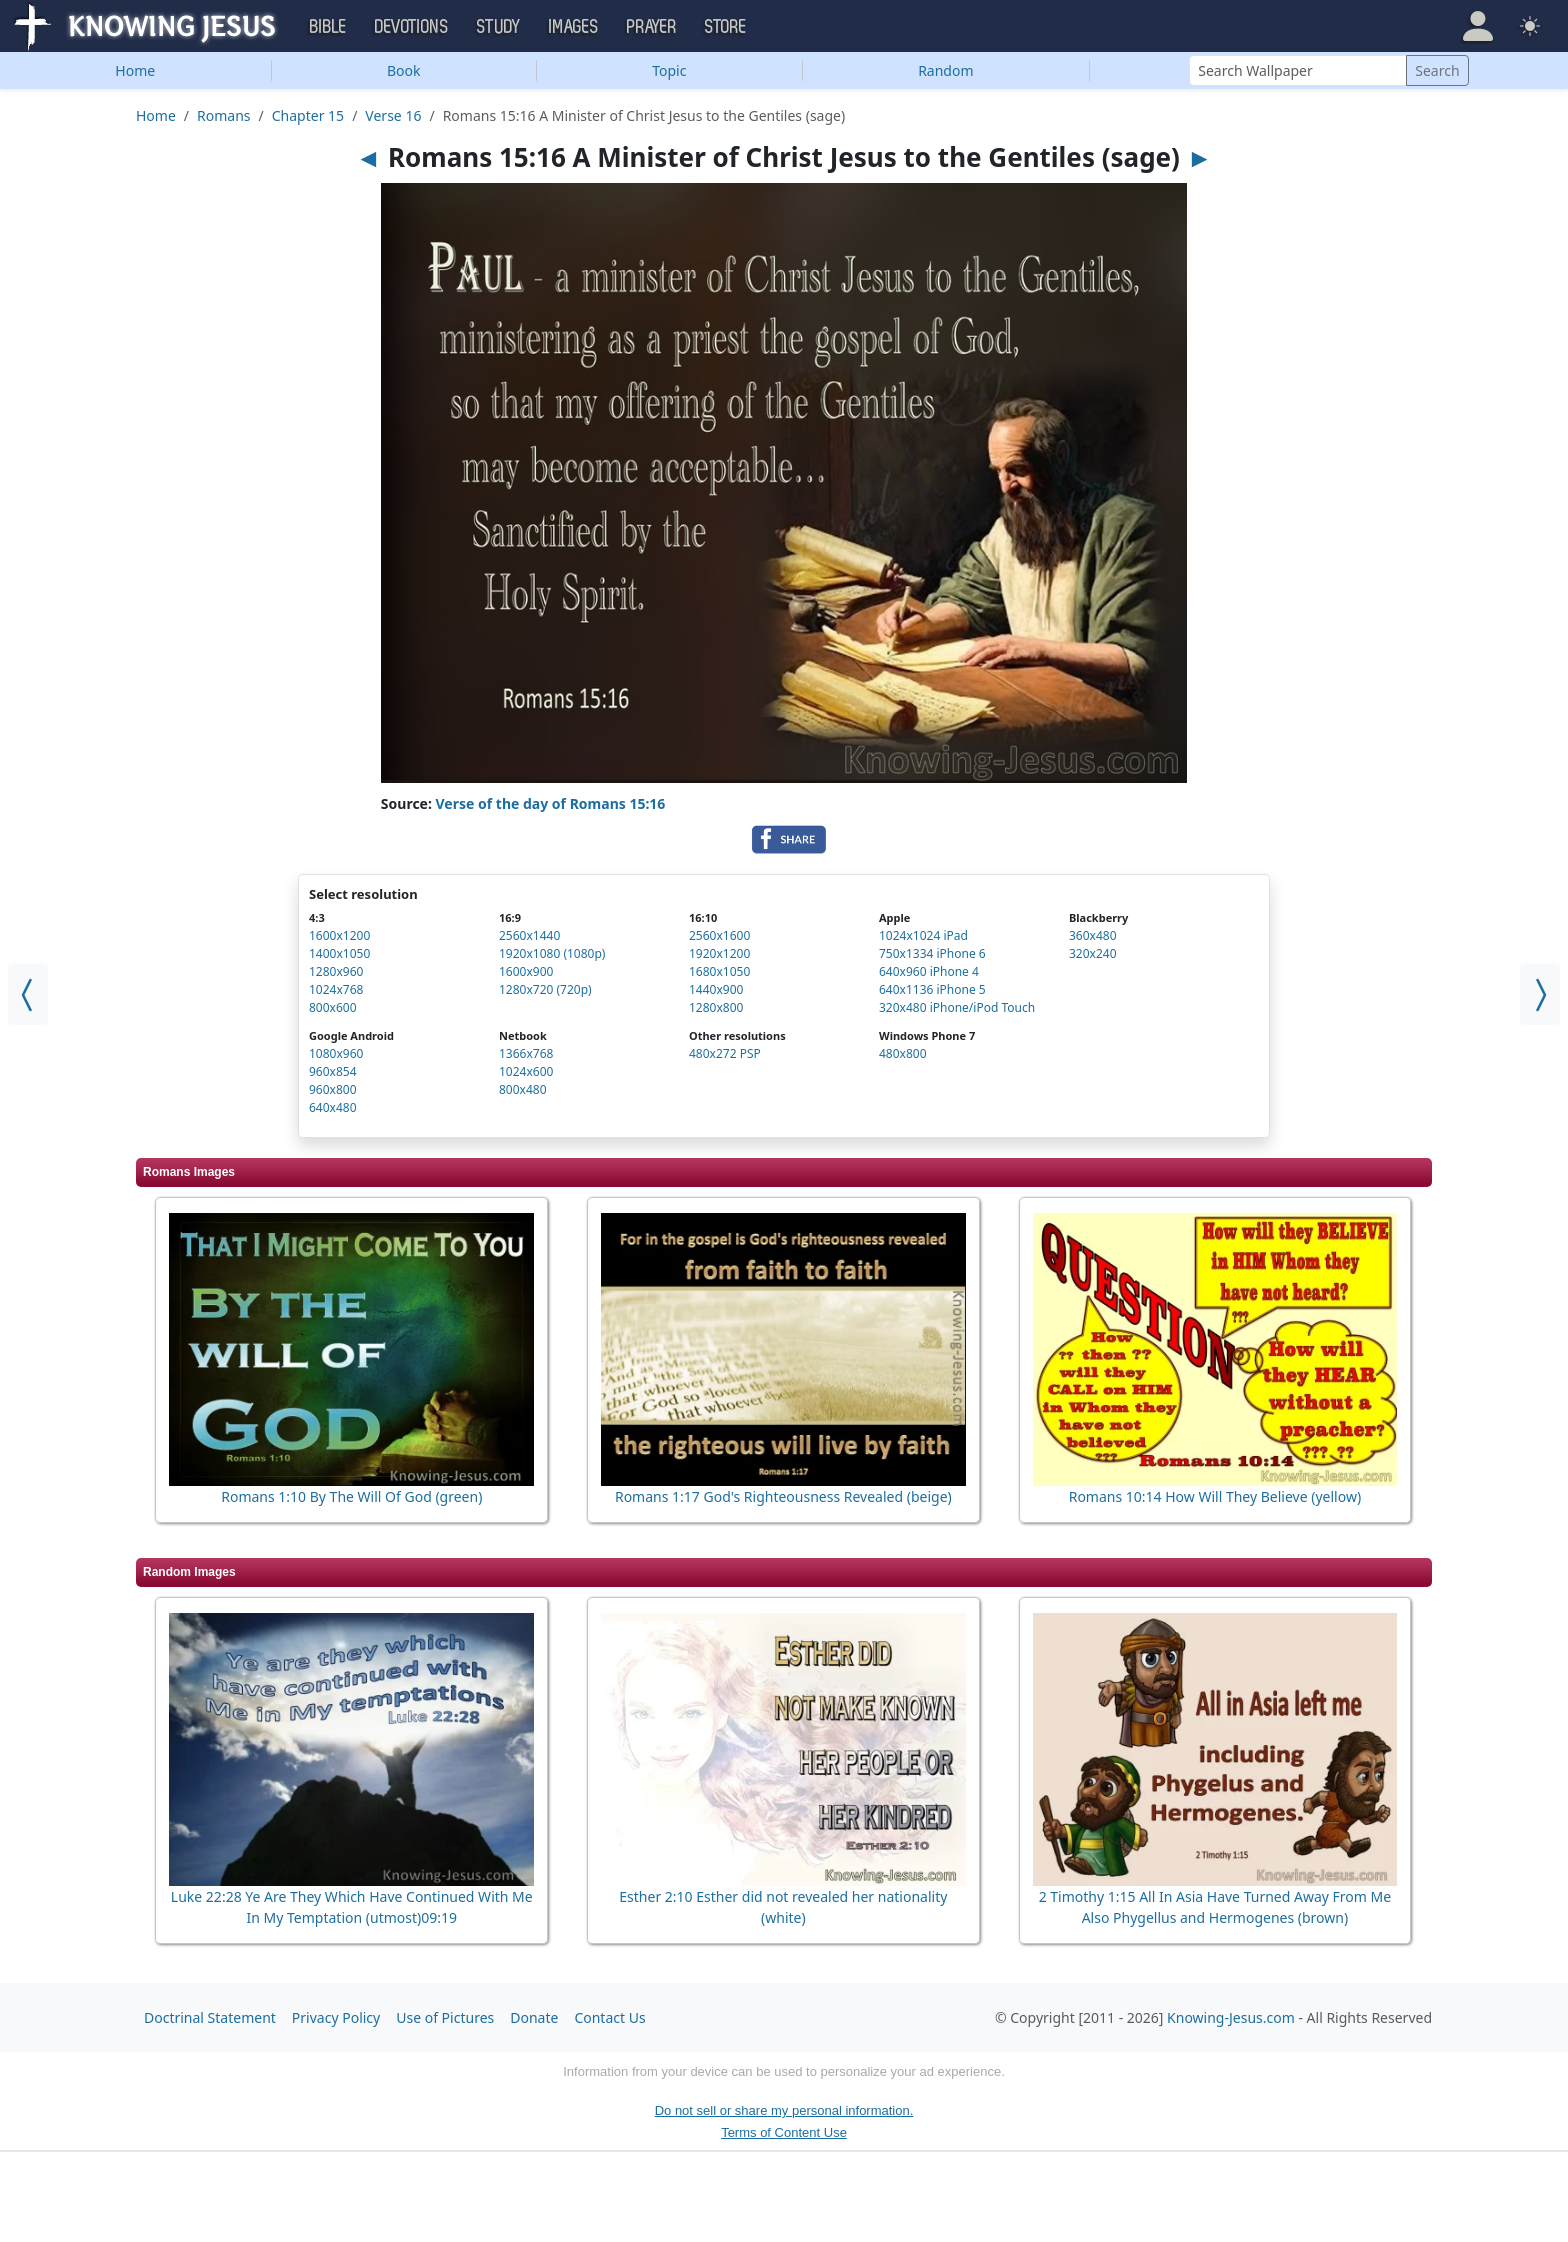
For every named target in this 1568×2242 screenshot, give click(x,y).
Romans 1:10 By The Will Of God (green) (351, 1496)
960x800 (333, 1089)
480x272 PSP (725, 1053)
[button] (1478, 26)
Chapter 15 (308, 115)
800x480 (523, 1089)
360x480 (1093, 935)
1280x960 (336, 971)
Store (726, 27)
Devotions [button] (412, 27)
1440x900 (716, 989)
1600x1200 (339, 935)
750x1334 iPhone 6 (932, 953)
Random (945, 70)
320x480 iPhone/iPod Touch (957, 1007)
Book (404, 70)
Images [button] (574, 27)
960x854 (333, 1071)
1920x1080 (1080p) (552, 953)
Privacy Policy (336, 2017)
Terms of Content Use (784, 2132)
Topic (669, 70)
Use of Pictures (445, 2017)
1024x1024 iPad (923, 935)
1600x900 (526, 971)
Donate (534, 2017)
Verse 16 (393, 115)
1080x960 (336, 1053)
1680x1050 (719, 971)
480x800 (903, 1053)
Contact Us (609, 2017)
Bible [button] (328, 27)
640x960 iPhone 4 (929, 971)
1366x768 (526, 1053)
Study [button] (499, 27)
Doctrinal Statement (210, 2017)
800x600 (333, 1007)
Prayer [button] (652, 27)
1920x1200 (719, 953)
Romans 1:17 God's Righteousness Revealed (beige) (783, 1496)
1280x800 (716, 1007)
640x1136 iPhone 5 (932, 989)
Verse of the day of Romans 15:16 (551, 803)
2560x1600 (719, 935)
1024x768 (336, 989)
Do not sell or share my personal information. (784, 2110)
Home (135, 70)
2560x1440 (529, 935)
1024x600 (526, 1071)
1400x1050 (339, 953)
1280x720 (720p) (545, 989)
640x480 (333, 1107)
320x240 (1093, 953)
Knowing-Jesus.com (1231, 2017)
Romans (223, 115)
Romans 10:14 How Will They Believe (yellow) (1215, 1496)
